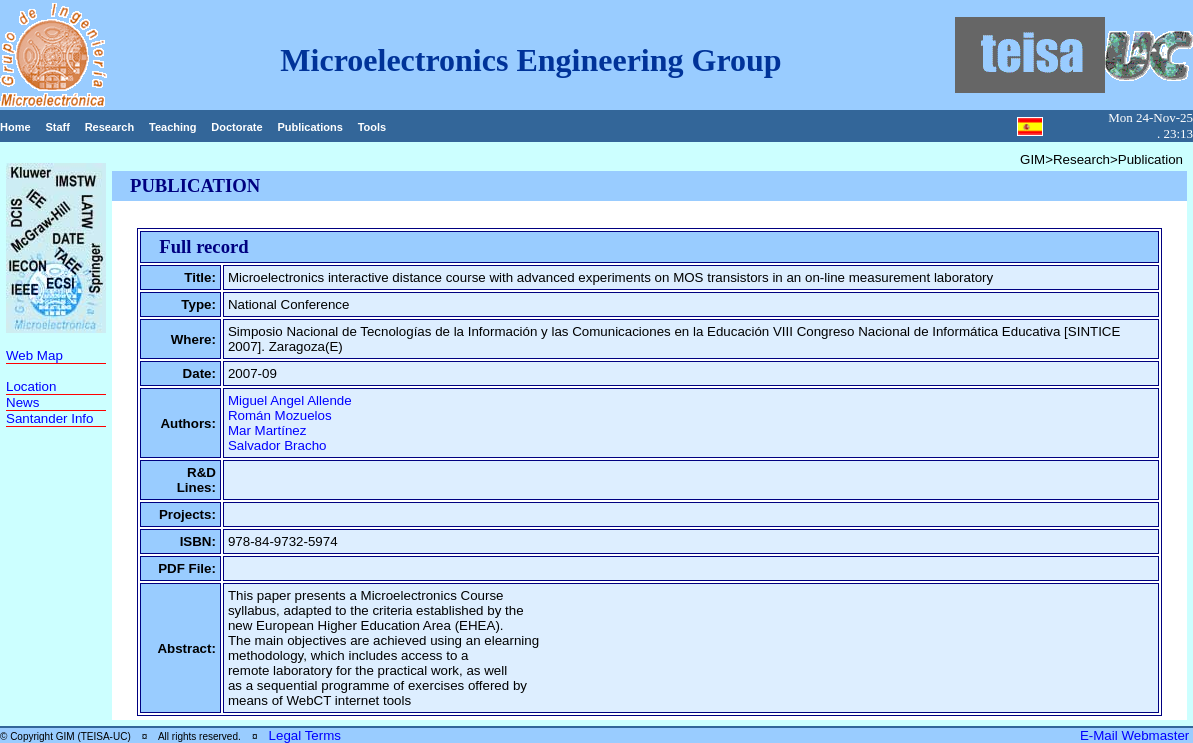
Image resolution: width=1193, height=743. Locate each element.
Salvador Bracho (277, 445)
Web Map (34, 355)
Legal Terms (305, 735)
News (22, 402)
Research (110, 127)
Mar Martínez (267, 430)
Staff (57, 127)
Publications (309, 127)
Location (31, 386)
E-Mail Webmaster (1136, 735)
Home (15, 127)
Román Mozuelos (280, 415)
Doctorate (236, 127)
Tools (372, 127)
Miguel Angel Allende (290, 400)
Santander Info (49, 418)
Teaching (172, 127)
